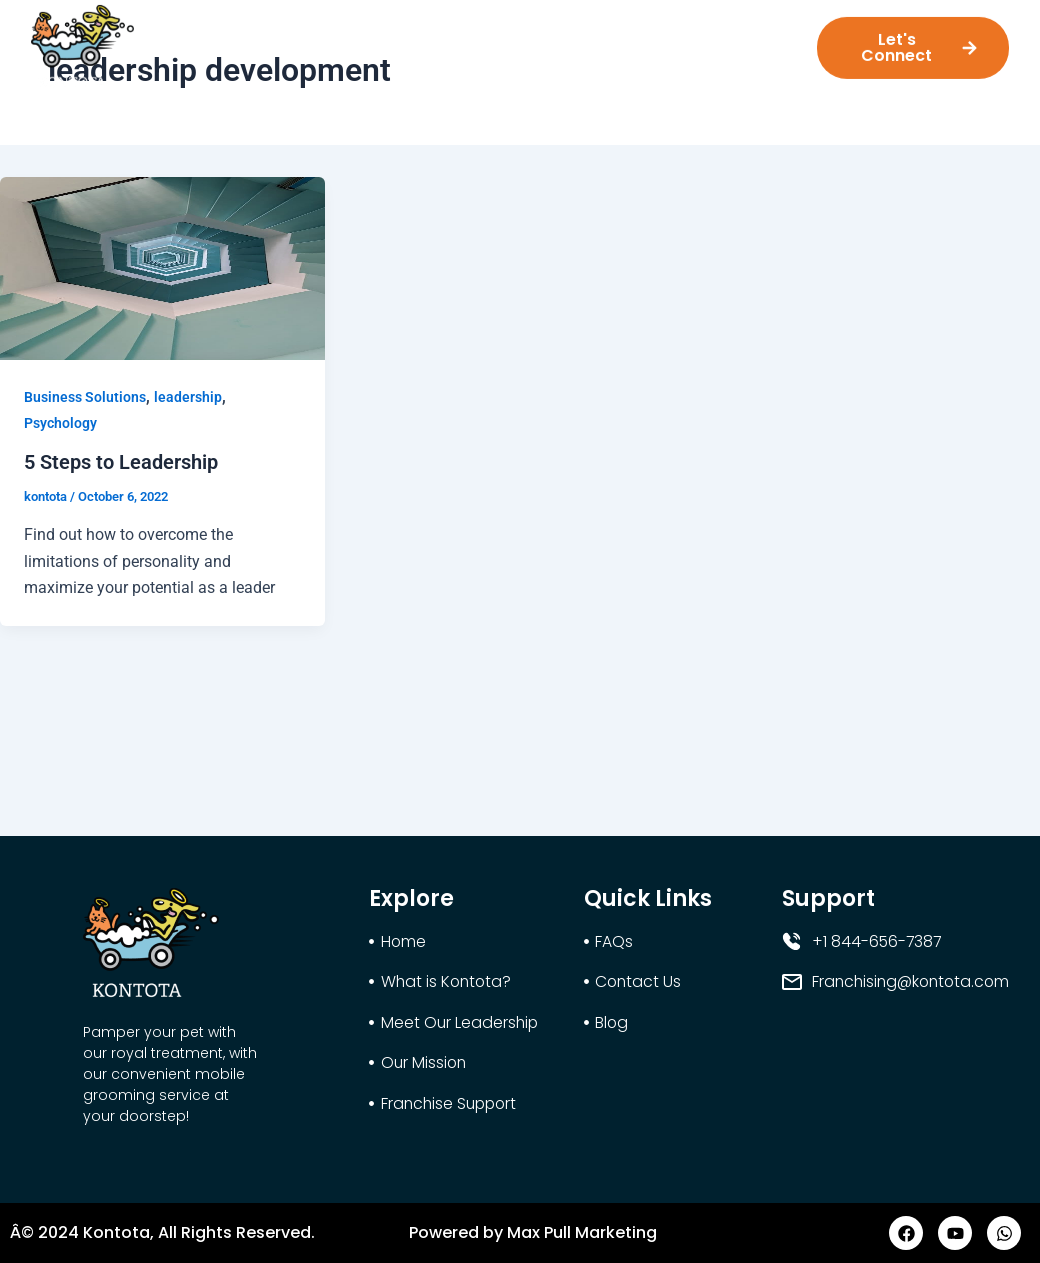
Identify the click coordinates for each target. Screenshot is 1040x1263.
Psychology (60, 423)
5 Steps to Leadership (121, 462)
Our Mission (563, 41)
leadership (188, 397)
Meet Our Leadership (417, 41)
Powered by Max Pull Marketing (533, 1232)
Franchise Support (700, 41)
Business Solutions (85, 397)
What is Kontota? (247, 41)
